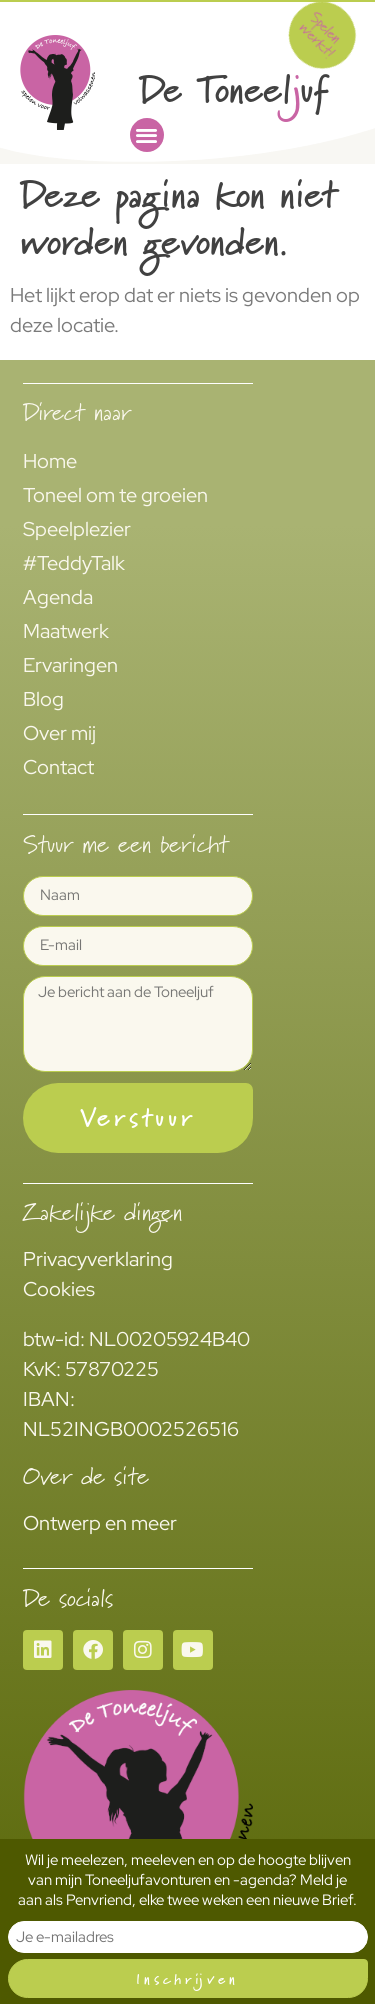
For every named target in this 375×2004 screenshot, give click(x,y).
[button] (147, 135)
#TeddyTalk (74, 563)
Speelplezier (77, 529)
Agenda (58, 597)
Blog (43, 699)
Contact (58, 767)
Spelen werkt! (320, 34)
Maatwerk (66, 631)
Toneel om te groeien (115, 495)
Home (50, 461)
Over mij (59, 733)
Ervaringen (70, 665)
